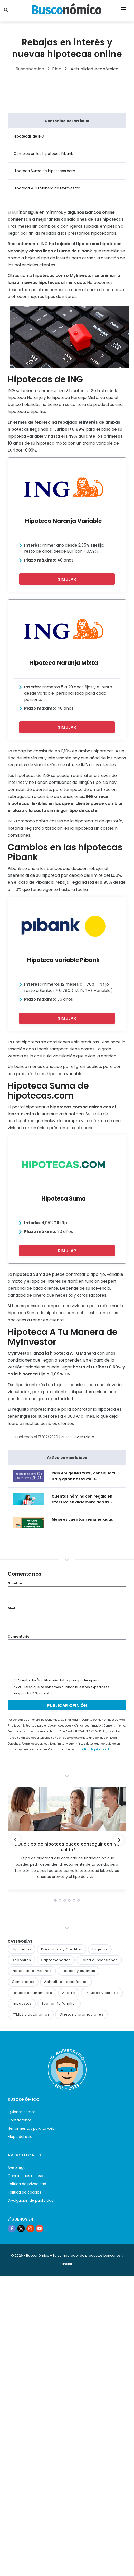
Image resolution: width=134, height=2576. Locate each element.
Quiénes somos (22, 2111)
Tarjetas (100, 1949)
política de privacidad (94, 1750)
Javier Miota (83, 1437)
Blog (56, 69)
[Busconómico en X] (21, 2228)
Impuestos (22, 2003)
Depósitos (21, 1960)
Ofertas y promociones (81, 2014)
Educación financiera (32, 1992)
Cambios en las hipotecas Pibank (43, 153)
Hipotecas (21, 1949)
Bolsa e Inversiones (99, 1960)
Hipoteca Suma (63, 1199)
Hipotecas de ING (29, 136)
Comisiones (23, 1981)
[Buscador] (6, 10)
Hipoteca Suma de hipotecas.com (44, 170)
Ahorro (68, 1992)
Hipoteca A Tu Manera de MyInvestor (47, 188)
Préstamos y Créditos (61, 1949)
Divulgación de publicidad (31, 2200)
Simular (67, 579)
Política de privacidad (27, 2184)
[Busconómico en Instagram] (30, 2228)
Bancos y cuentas (78, 1970)
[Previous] (15, 1840)
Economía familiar (59, 2003)
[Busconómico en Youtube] (39, 2228)
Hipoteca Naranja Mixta (63, 663)
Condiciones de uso (25, 2175)
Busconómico (30, 69)
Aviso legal (17, 2167)
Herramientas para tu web (31, 2128)
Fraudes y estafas (102, 1992)
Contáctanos (20, 2120)
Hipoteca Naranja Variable (63, 521)
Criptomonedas (56, 1960)
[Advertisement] (68, 91)
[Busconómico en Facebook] (12, 2228)
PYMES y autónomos (31, 2014)
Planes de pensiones (32, 1970)
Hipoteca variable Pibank (63, 960)
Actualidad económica (95, 69)
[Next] (118, 1840)
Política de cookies (24, 2192)
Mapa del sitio (20, 2136)
